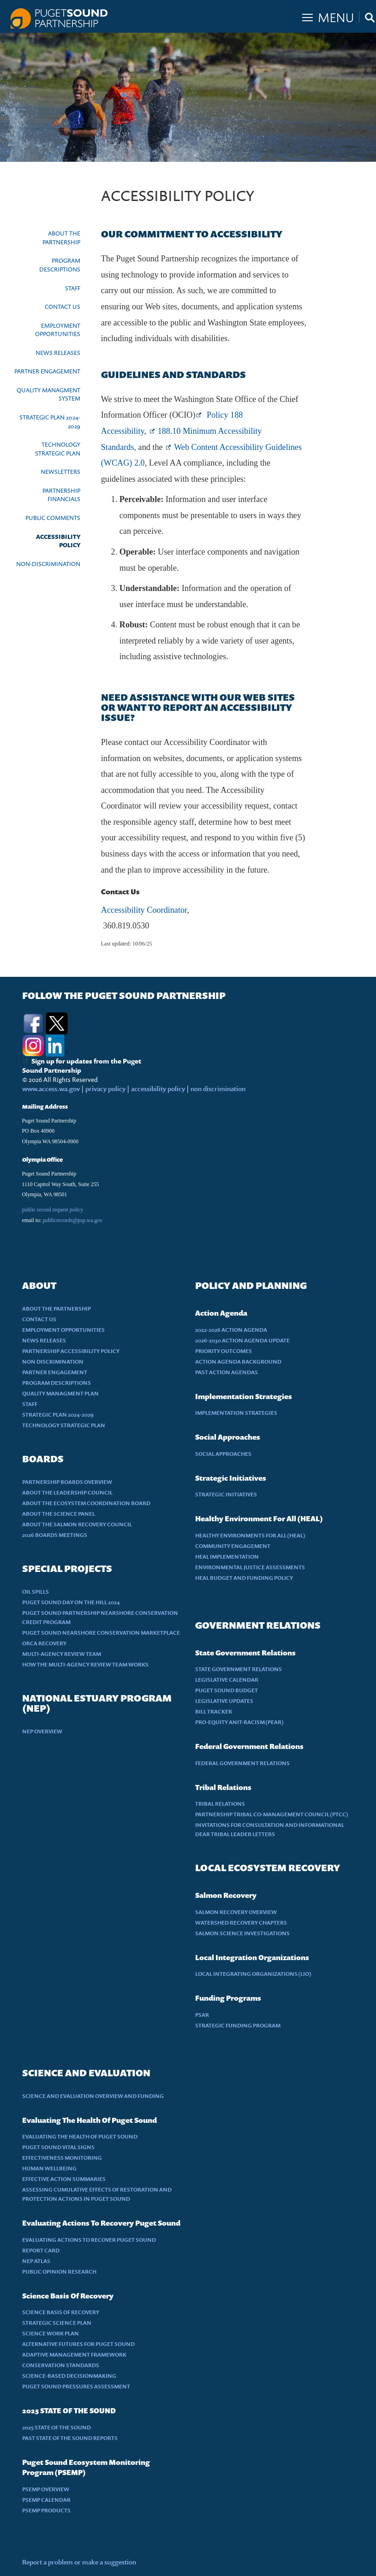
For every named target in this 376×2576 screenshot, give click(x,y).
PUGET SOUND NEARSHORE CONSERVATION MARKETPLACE (101, 1633)
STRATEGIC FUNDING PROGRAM (238, 2025)
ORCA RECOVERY (44, 1643)
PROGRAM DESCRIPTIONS (59, 264)
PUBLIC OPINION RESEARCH (59, 2271)
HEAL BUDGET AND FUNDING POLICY (244, 1578)
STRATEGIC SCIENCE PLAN (56, 2323)
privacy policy (106, 1088)
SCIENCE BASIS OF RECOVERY (60, 2312)
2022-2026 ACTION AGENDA (231, 1330)
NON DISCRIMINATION (53, 1361)
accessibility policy (157, 1088)
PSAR (202, 2015)
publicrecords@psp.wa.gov (72, 1220)
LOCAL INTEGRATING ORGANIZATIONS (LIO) (253, 1974)
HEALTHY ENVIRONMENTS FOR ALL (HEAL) (250, 1535)
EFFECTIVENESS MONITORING (62, 2158)
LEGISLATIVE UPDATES (224, 1701)
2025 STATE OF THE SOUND (56, 2427)
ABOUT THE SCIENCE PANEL (58, 1514)
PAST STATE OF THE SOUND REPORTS (70, 2438)
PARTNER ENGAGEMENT (47, 371)
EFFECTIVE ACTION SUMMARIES (64, 2179)
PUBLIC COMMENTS (52, 518)
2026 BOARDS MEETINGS (54, 1535)
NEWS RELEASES (58, 353)
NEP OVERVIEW (42, 1731)
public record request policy (53, 1209)
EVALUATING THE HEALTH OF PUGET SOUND (79, 2136)
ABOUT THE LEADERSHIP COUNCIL (67, 1492)
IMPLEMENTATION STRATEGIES (236, 1413)
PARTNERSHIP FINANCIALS (61, 494)
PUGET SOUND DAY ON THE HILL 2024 (71, 1602)
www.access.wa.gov (51, 1088)
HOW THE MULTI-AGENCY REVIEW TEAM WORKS (85, 1664)
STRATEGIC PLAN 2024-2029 (49, 421)
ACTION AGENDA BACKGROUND (238, 1361)
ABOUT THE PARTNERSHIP (61, 237)
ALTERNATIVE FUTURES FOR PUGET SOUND (78, 2344)
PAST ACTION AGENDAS (226, 1372)
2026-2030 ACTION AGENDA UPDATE (242, 1340)
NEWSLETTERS (60, 471)
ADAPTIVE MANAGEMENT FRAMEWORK (74, 2354)
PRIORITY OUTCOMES (223, 1351)
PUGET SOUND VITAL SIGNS (58, 2147)
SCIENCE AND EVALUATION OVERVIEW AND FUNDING (93, 2096)
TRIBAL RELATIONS (220, 1804)
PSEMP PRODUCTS (46, 2510)
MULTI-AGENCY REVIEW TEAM (61, 1654)
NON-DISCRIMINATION (48, 564)
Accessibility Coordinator (144, 910)
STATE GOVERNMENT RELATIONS (238, 1669)
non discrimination (218, 1088)
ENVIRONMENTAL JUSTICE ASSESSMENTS (250, 1567)
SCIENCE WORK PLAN (50, 2333)
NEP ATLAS (36, 2261)
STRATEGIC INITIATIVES (226, 1494)
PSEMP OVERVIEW (45, 2489)
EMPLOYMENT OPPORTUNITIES (57, 329)
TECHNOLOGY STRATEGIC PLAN (57, 448)
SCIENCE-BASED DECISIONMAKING (69, 2376)
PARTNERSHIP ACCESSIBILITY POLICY (70, 1351)
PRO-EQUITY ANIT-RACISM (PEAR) (239, 1722)
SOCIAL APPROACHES (223, 1454)
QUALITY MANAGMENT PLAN (60, 1393)
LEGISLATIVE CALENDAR (226, 1680)
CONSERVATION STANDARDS (60, 2365)
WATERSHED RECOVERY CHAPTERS (241, 1922)
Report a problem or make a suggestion (79, 2562)
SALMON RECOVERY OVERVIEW (236, 1912)
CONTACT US (62, 306)
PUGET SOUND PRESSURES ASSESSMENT (76, 2386)
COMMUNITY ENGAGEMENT (232, 1546)
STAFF (72, 288)
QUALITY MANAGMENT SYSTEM (48, 394)
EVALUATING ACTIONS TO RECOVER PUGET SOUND (89, 2240)
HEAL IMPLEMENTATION (227, 1556)
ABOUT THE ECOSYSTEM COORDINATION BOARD (86, 1503)
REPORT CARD (41, 2250)
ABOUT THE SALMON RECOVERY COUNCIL (77, 1524)
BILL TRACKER (213, 1711)
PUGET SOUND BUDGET (226, 1690)
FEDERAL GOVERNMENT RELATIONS (242, 1763)
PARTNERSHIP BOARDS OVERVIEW (67, 1482)
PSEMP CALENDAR (46, 2500)
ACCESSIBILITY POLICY (58, 540)
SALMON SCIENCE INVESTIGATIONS (242, 1933)
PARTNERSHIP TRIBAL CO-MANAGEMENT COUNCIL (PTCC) (271, 1814)
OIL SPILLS (35, 1591)
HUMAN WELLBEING (49, 2168)
